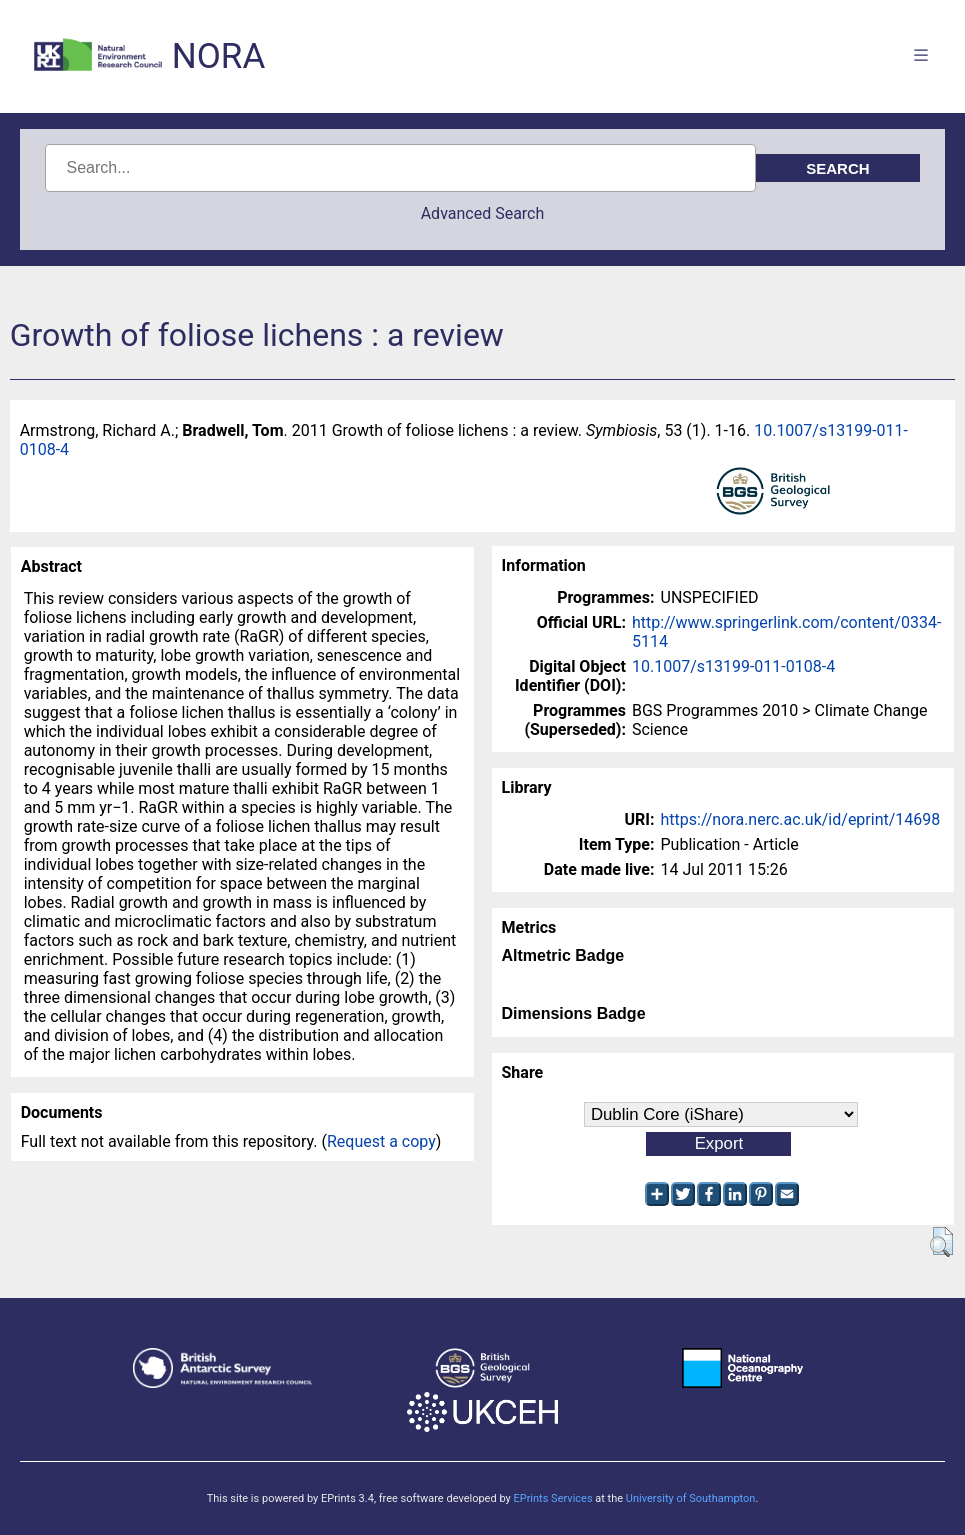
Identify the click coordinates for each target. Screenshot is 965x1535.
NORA (218, 56)
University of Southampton (691, 1498)
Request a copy (381, 1141)
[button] (941, 1242)
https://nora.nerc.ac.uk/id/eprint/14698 (801, 819)
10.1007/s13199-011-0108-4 (733, 666)
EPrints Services (552, 1498)
